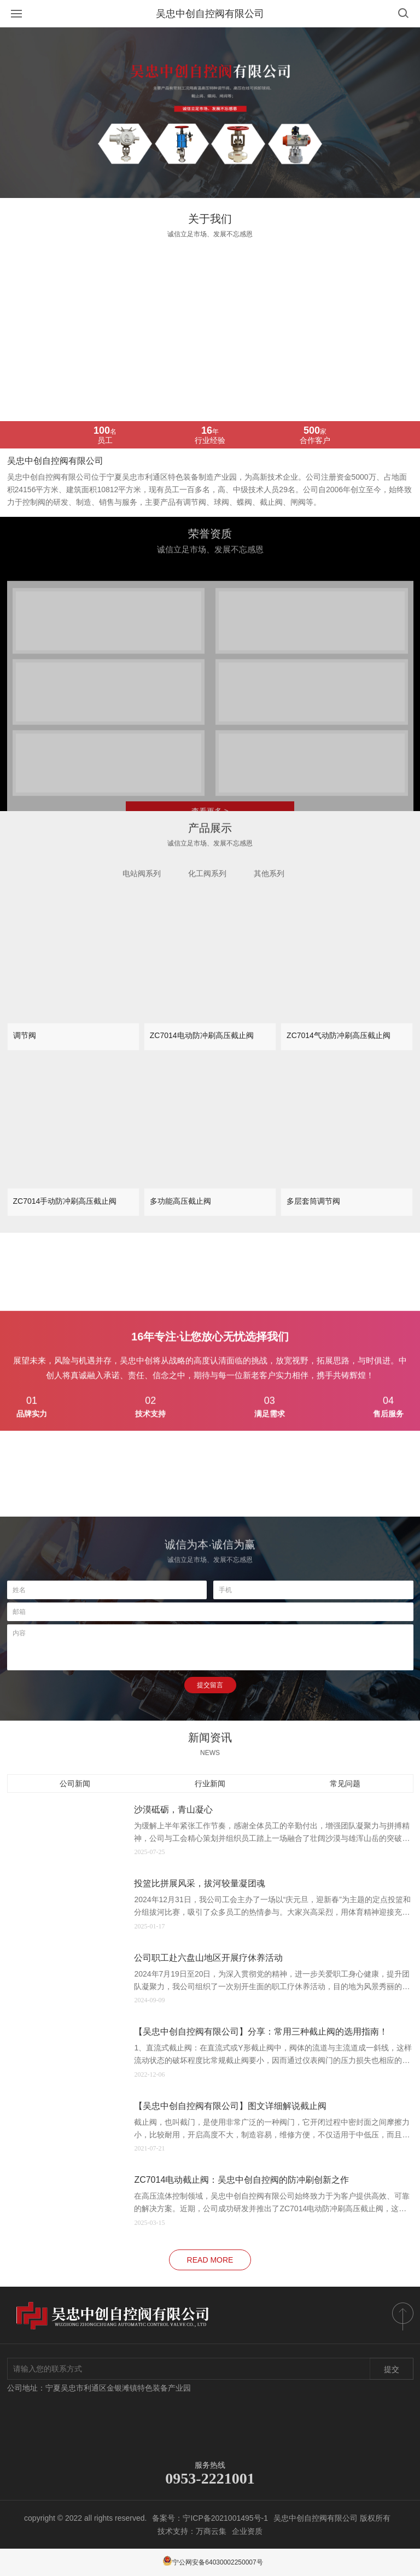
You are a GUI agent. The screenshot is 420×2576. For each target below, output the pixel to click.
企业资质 (247, 2531)
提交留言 (210, 1685)
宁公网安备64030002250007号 (212, 2562)
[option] (210, 112)
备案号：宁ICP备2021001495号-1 (210, 2518)
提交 (391, 2369)
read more (210, 2260)
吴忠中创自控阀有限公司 (210, 13)
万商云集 (211, 2531)
